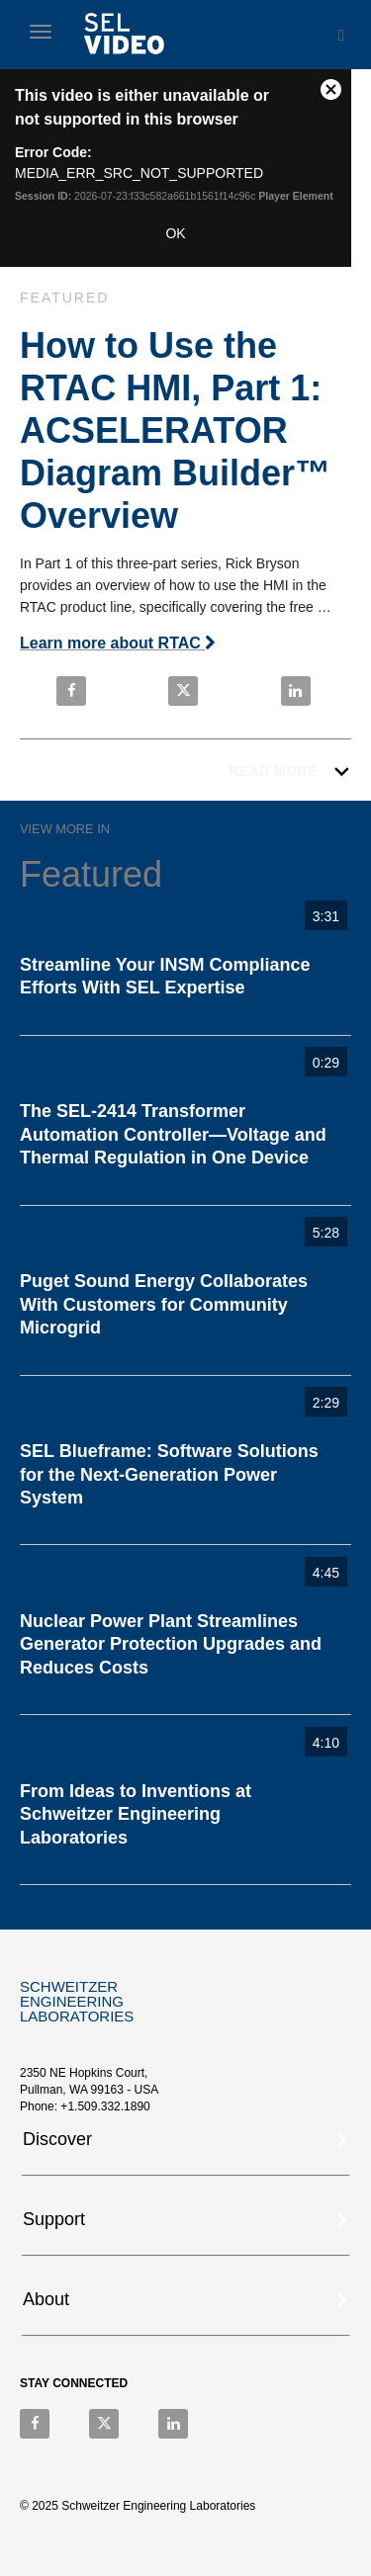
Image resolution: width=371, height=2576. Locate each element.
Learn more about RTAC (118, 643)
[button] (187, 2137)
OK (175, 233)
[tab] (185, 2145)
